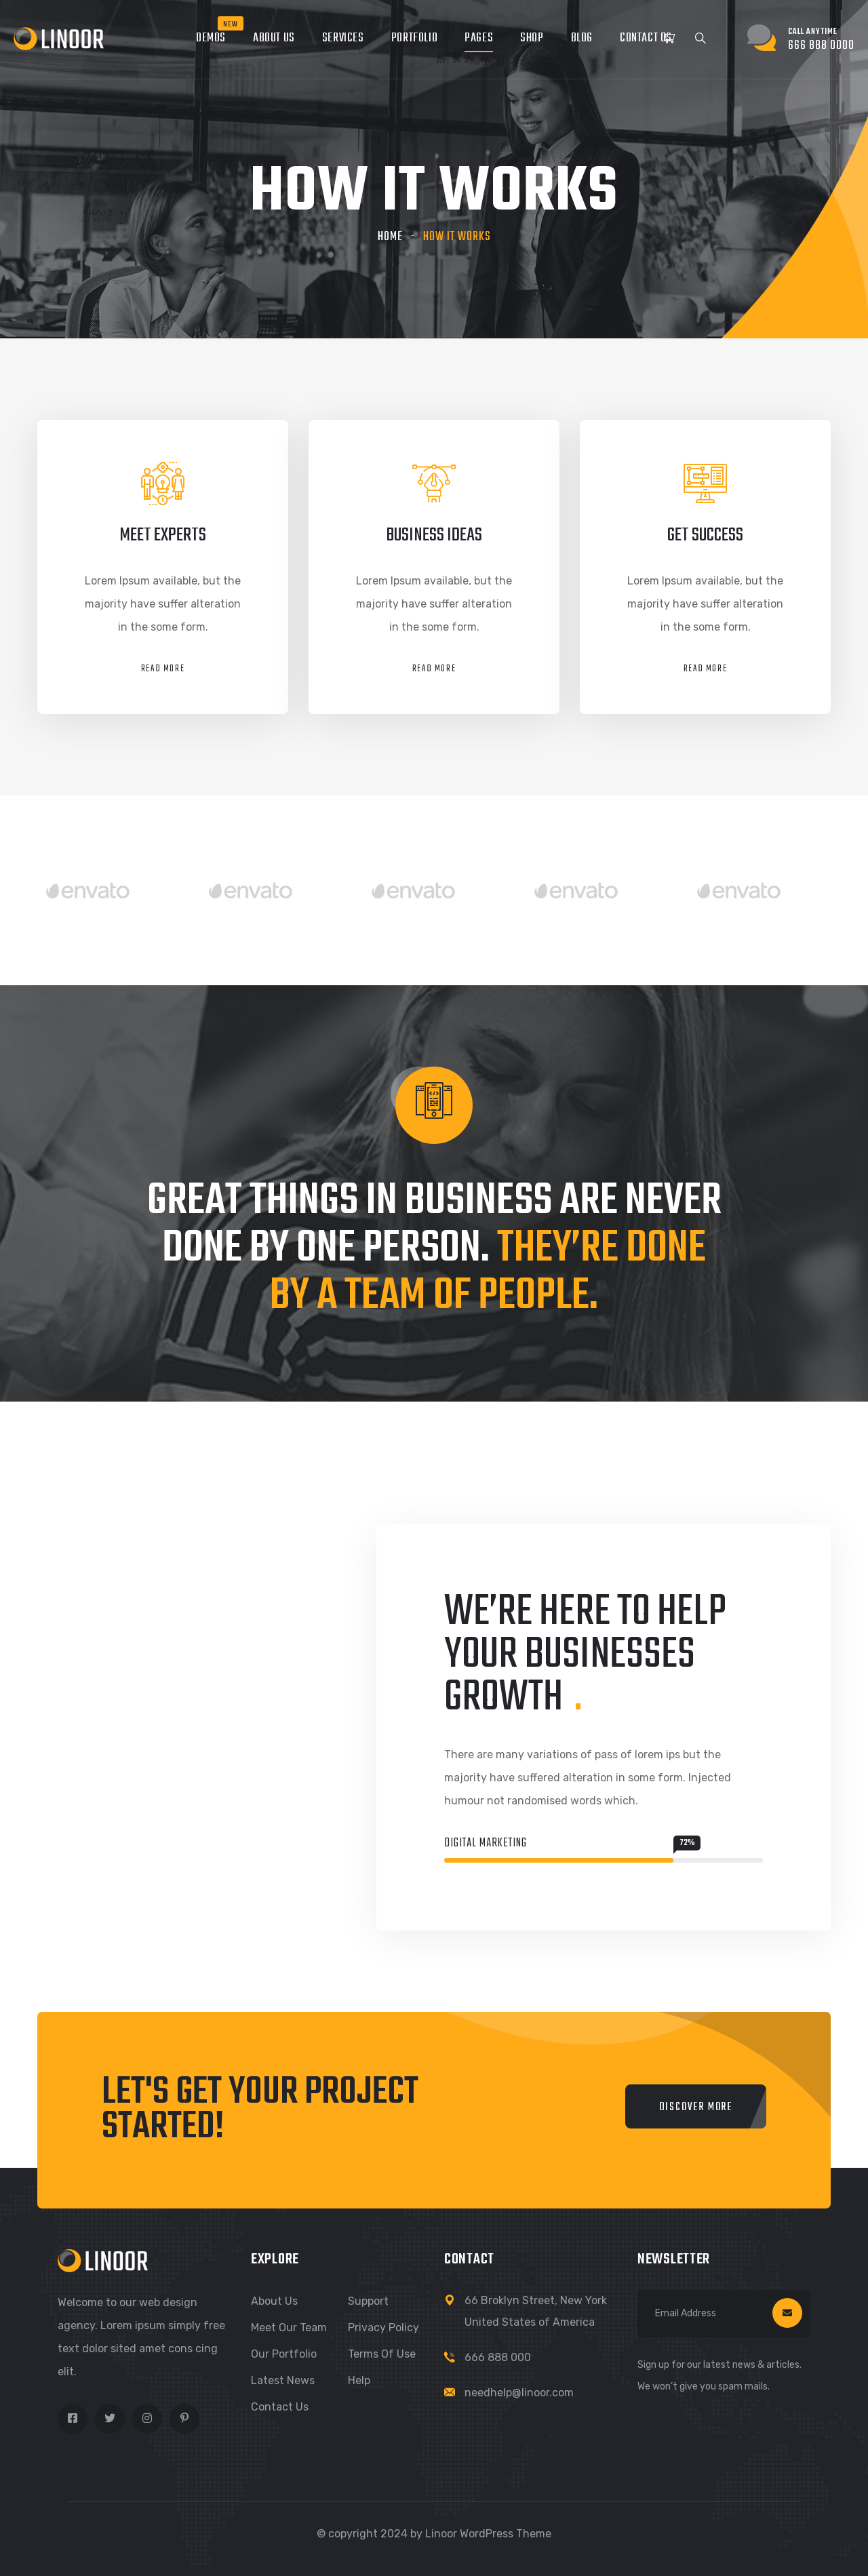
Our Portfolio (284, 2353)
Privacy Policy (383, 2327)
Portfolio (414, 38)
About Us (274, 38)
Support (368, 2301)
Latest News (283, 2380)
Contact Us (646, 38)
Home (390, 237)
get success (705, 535)
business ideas (434, 535)
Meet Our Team (289, 2327)
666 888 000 (498, 2357)
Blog (582, 38)
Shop (531, 38)
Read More (162, 669)
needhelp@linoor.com (519, 2392)
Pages (479, 38)
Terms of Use (382, 2353)
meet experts (162, 535)
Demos (211, 38)
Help (359, 2380)
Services (343, 38)
